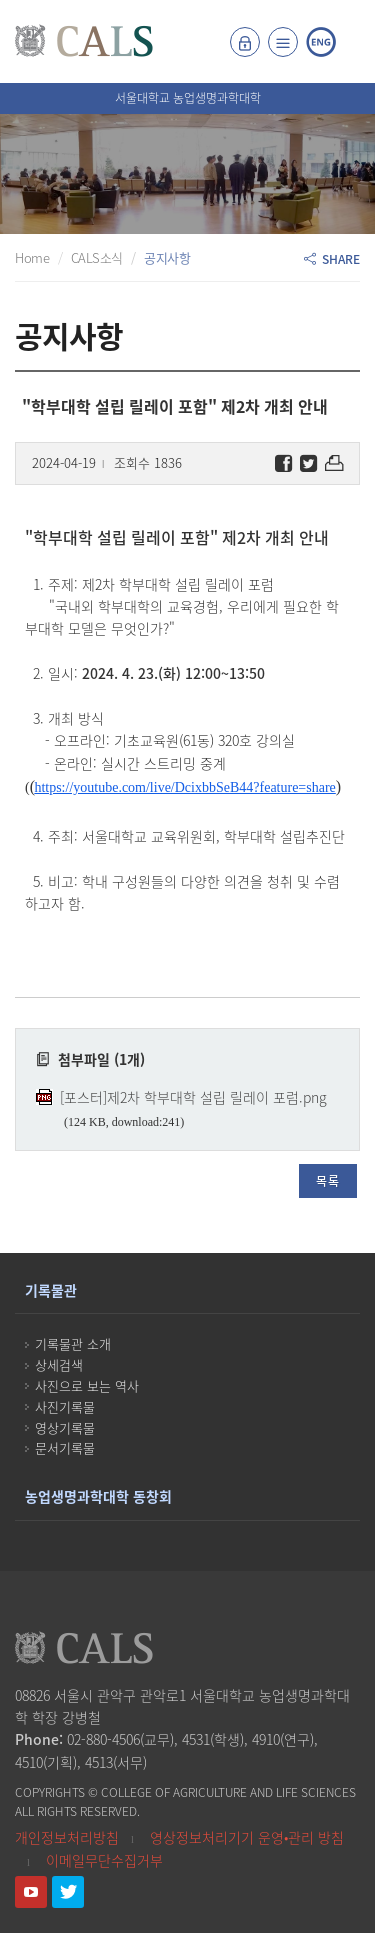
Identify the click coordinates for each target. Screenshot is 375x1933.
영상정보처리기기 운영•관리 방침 (247, 1837)
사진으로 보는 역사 (87, 1385)
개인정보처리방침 (67, 1837)
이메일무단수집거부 (104, 1860)
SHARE (332, 259)
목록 (328, 1181)
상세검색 (59, 1364)
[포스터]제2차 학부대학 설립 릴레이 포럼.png (193, 1097)
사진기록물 (65, 1406)
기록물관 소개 (73, 1343)
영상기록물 (65, 1427)
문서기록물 (65, 1447)
